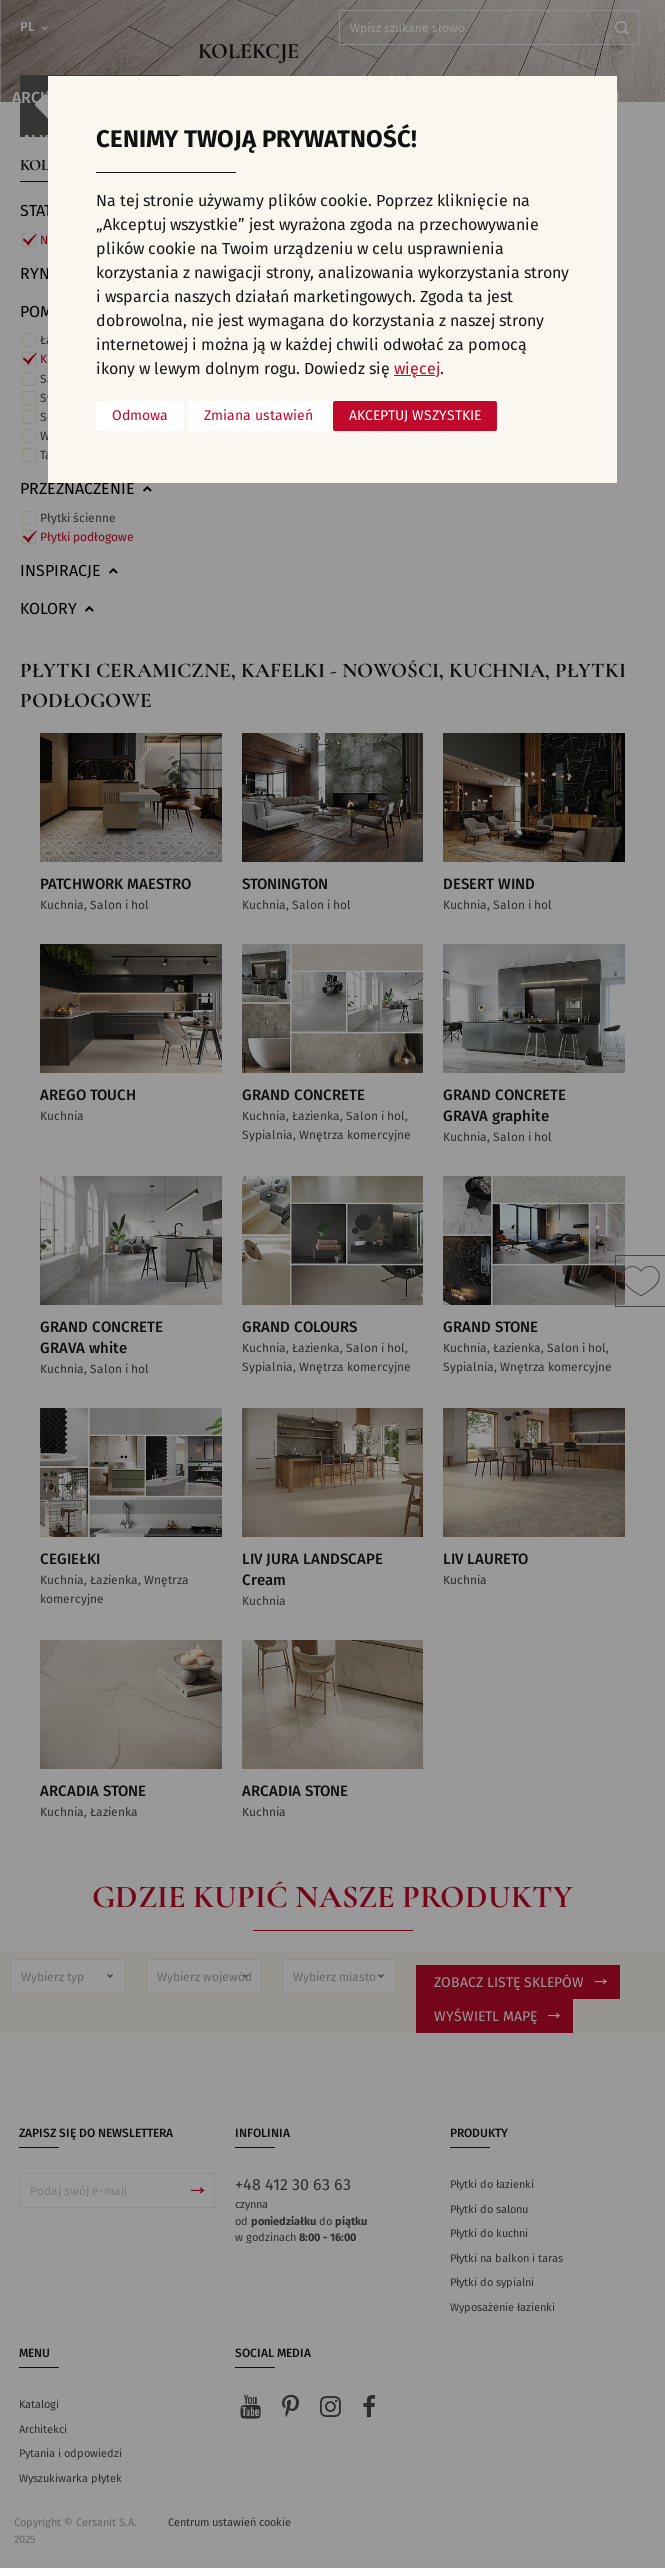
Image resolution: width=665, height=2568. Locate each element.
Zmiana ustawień (258, 416)
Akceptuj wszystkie (415, 416)
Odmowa (140, 416)
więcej (417, 369)
